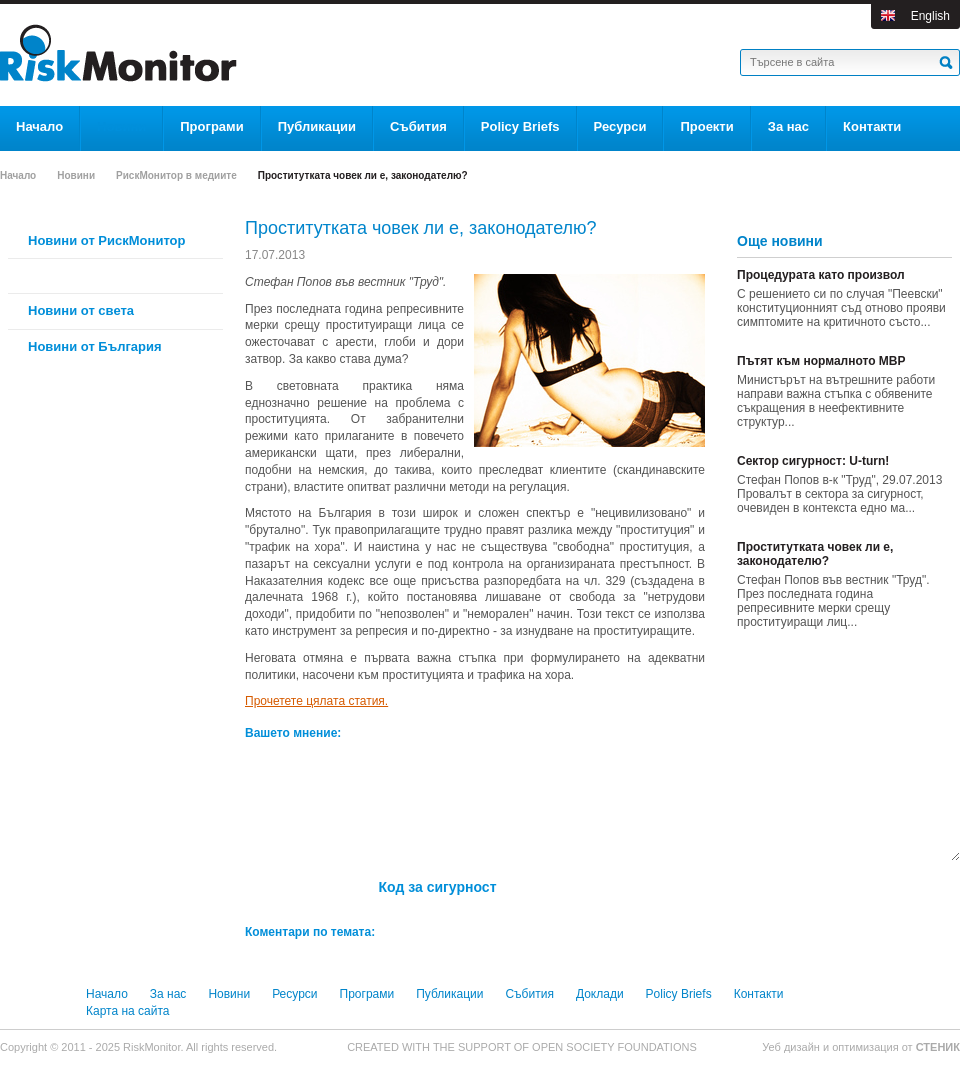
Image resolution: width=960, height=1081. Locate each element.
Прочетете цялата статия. (316, 701)
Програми (367, 994)
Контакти (759, 994)
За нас (168, 994)
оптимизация (865, 1047)
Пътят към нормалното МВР (821, 361)
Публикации (449, 994)
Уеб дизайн (792, 1047)
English (930, 16)
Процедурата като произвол (821, 275)
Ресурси (294, 994)
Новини (76, 175)
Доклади (600, 994)
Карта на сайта (128, 1011)
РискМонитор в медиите (176, 175)
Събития (529, 994)
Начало (18, 175)
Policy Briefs (679, 994)
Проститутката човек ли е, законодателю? (815, 554)
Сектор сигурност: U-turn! (813, 461)
